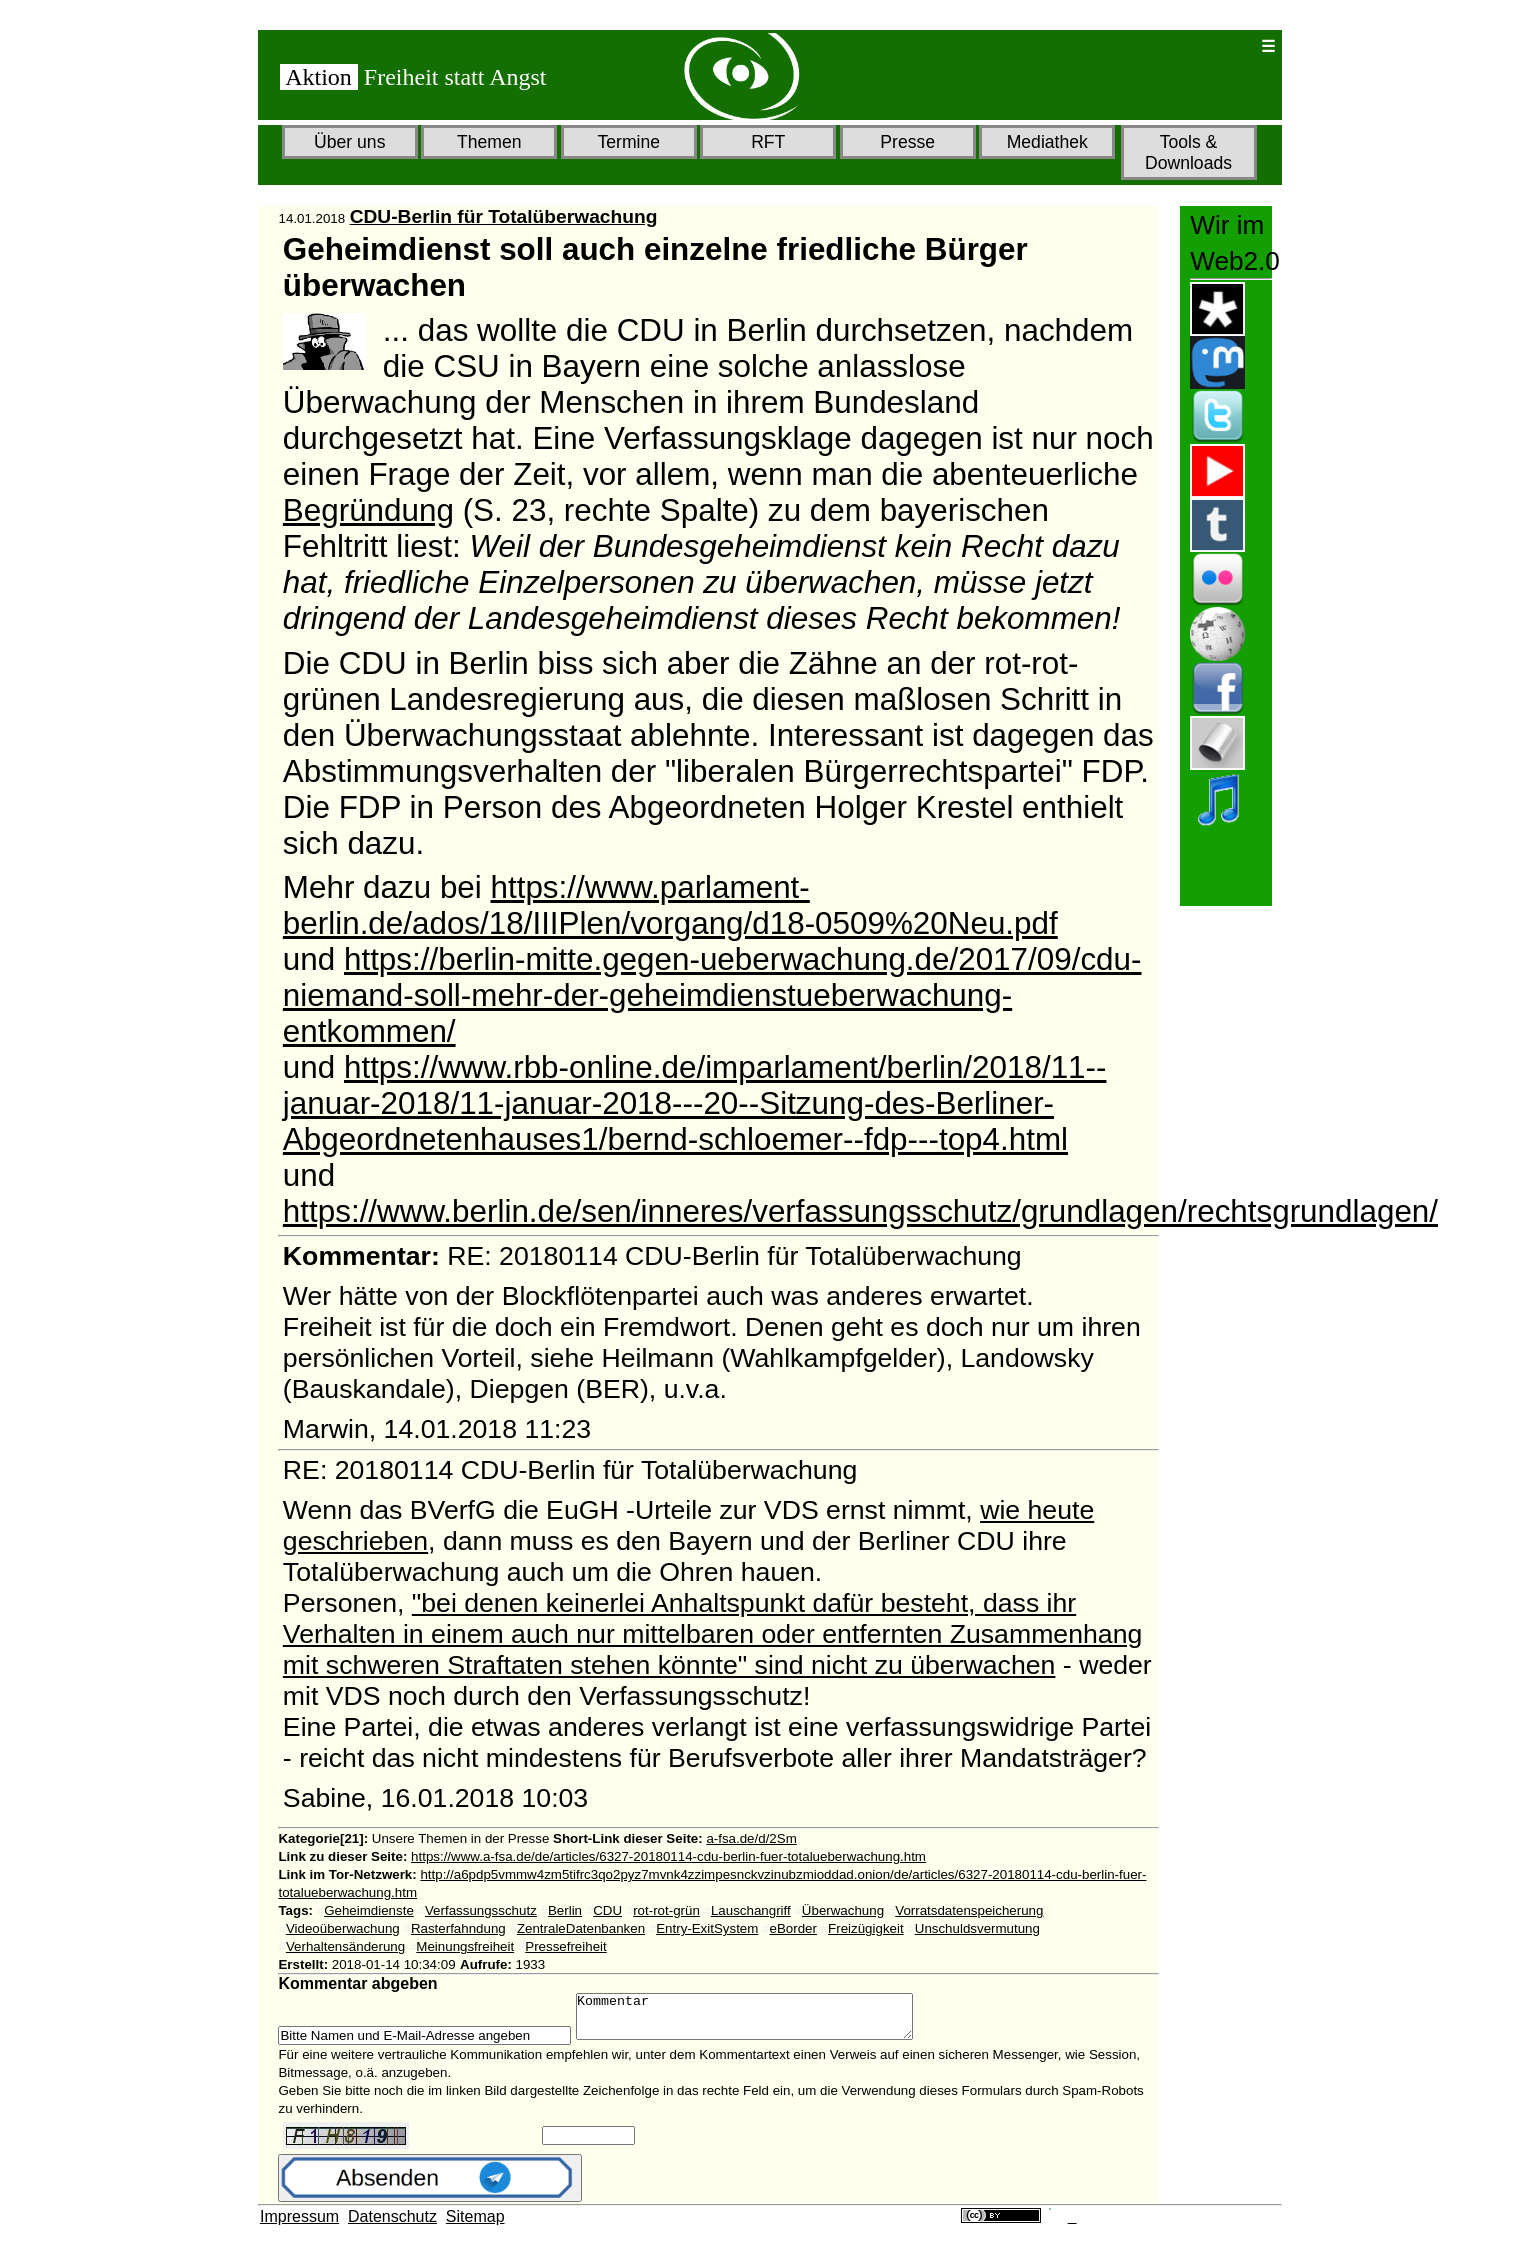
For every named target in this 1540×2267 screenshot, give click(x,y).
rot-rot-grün (666, 1910)
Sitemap (475, 2225)
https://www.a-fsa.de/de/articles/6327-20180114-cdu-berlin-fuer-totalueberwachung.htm (668, 1856)
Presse (907, 142)
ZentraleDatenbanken (581, 1928)
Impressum (299, 2225)
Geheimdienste (369, 1910)
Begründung (368, 510)
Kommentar (764, 2021)
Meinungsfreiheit (465, 1946)
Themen (489, 142)
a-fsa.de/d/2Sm (751, 1838)
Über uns (349, 142)
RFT (768, 142)
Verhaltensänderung (345, 1946)
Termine (628, 142)
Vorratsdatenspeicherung (969, 1910)
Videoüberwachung (343, 1928)
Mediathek (1047, 142)
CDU (607, 1910)
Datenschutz (392, 2225)
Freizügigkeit (866, 1928)
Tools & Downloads (1188, 152)
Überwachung (843, 1910)
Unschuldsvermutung (977, 1928)
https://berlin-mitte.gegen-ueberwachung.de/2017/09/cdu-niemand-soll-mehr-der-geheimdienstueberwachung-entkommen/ (712, 995)
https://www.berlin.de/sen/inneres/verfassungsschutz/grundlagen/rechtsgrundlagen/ (860, 1211)
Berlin (565, 1910)
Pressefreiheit (566, 1946)
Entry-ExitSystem (707, 1928)
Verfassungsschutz (481, 1910)
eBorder (793, 1928)
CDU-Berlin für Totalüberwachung (504, 216)
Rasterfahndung (458, 1928)
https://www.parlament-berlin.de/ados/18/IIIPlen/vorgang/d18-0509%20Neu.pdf (670, 905)
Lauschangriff (751, 1910)
